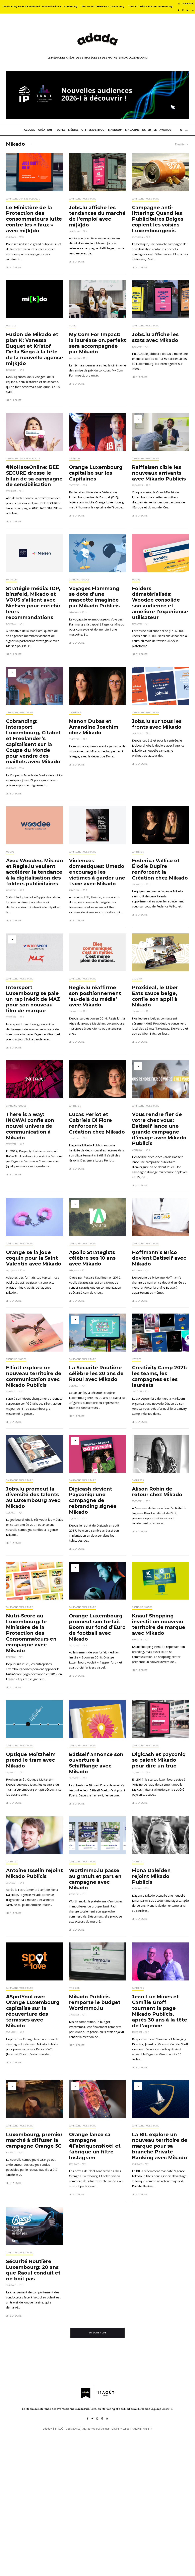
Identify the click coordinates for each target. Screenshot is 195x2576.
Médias (73, 129)
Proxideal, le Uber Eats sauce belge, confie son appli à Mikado (155, 996)
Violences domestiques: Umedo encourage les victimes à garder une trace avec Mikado (97, 872)
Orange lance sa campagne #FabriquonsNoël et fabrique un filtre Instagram (95, 2146)
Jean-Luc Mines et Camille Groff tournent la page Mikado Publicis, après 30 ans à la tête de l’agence (159, 2011)
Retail (72, 325)
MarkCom (115, 129)
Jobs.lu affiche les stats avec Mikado (155, 337)
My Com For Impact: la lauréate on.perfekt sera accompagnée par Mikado (97, 343)
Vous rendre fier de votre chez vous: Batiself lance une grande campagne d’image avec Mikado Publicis (159, 1129)
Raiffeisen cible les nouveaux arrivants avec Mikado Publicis (159, 473)
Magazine (132, 129)
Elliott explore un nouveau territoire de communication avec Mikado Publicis (33, 1376)
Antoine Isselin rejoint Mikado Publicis (34, 1873)
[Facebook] (179, 10)
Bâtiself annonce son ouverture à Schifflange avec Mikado (96, 1763)
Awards (165, 129)
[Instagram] (183, 10)
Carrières (75, 712)
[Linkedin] (187, 10)
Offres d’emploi (93, 129)
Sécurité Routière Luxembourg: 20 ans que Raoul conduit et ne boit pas (33, 2270)
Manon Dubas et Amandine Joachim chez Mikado (93, 727)
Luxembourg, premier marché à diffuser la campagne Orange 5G (34, 2140)
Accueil (29, 129)
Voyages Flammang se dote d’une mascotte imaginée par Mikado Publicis (94, 597)
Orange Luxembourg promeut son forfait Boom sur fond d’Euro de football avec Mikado (97, 1627)
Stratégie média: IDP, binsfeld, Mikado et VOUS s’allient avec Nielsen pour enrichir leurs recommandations (33, 603)
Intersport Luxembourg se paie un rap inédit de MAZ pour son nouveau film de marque (33, 999)
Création (45, 129)
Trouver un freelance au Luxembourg (102, 6)
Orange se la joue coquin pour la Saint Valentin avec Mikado (33, 1258)
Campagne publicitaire (82, 199)
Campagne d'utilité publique (23, 199)
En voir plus (97, 2332)
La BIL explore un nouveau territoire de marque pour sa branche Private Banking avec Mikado (159, 2146)
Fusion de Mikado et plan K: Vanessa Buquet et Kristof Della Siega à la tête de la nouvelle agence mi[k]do (34, 349)
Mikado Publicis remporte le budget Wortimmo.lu (94, 2002)
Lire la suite (13, 267)
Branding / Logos (79, 579)
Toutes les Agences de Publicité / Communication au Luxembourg (39, 6)
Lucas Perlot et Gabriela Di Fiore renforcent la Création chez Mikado (97, 1123)
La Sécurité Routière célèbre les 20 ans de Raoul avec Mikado (96, 1373)
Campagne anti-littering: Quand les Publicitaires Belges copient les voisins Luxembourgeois (157, 219)
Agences (11, 325)
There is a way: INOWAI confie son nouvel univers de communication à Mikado (30, 1126)
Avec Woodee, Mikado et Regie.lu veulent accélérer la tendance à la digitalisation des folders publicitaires (34, 872)
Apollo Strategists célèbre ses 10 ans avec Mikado (92, 1258)
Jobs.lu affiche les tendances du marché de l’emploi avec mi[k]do (97, 216)
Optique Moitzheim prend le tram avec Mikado (31, 1760)
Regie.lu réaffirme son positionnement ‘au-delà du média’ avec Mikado (95, 996)
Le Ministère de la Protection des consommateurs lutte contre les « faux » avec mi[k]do (34, 219)
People (60, 129)
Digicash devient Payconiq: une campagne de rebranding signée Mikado (93, 1500)
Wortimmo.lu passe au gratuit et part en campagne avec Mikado (95, 1879)
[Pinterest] (102, 2418)
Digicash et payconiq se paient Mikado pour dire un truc (159, 1760)
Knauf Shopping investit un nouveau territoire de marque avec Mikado (158, 1624)
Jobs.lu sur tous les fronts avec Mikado (157, 724)
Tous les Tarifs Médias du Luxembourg (150, 6)
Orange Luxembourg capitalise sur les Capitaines (96, 473)
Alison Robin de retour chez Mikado (157, 1492)
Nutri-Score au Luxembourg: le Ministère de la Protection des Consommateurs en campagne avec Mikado (31, 1633)
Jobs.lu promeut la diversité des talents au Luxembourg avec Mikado (33, 1497)
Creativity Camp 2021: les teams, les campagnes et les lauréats (159, 1376)
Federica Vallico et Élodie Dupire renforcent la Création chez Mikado (160, 869)
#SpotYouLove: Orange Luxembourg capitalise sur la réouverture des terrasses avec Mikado (33, 2011)
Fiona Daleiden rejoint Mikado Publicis (151, 1876)
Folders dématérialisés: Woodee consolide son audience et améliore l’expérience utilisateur (160, 603)
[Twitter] (92, 2418)
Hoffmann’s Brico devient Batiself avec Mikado (159, 1258)
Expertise (149, 129)
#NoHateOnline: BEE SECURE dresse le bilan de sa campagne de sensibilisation (34, 475)
